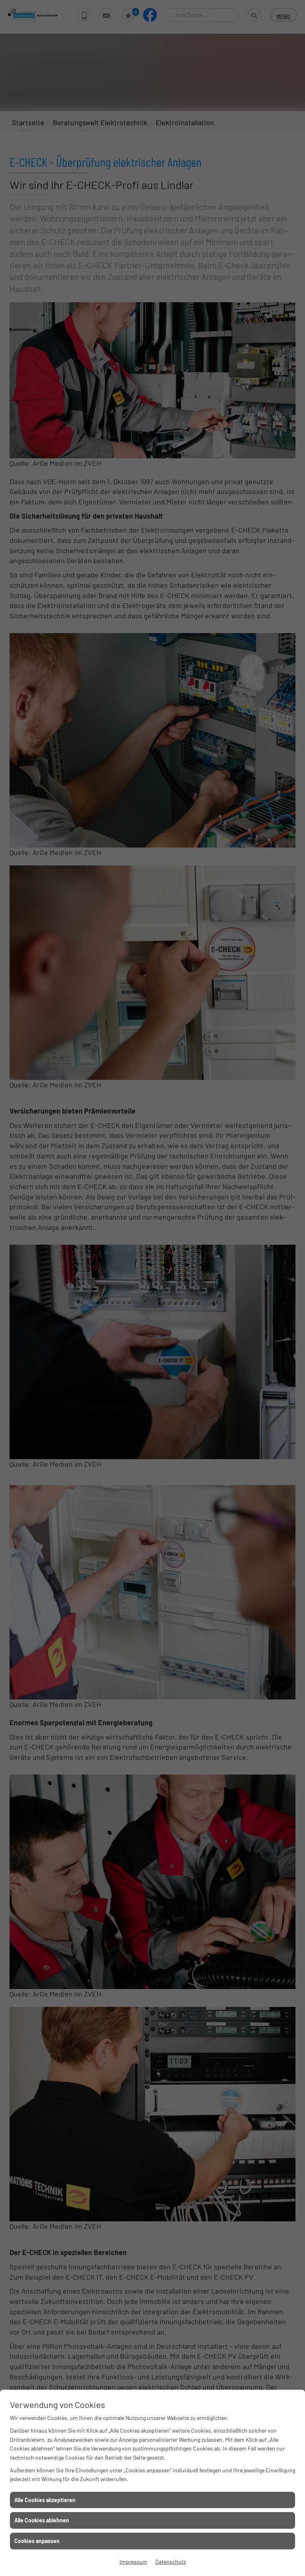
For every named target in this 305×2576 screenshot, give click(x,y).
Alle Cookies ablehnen (41, 2520)
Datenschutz (170, 2561)
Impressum (133, 2561)
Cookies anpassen (37, 2540)
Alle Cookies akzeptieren (44, 2500)
